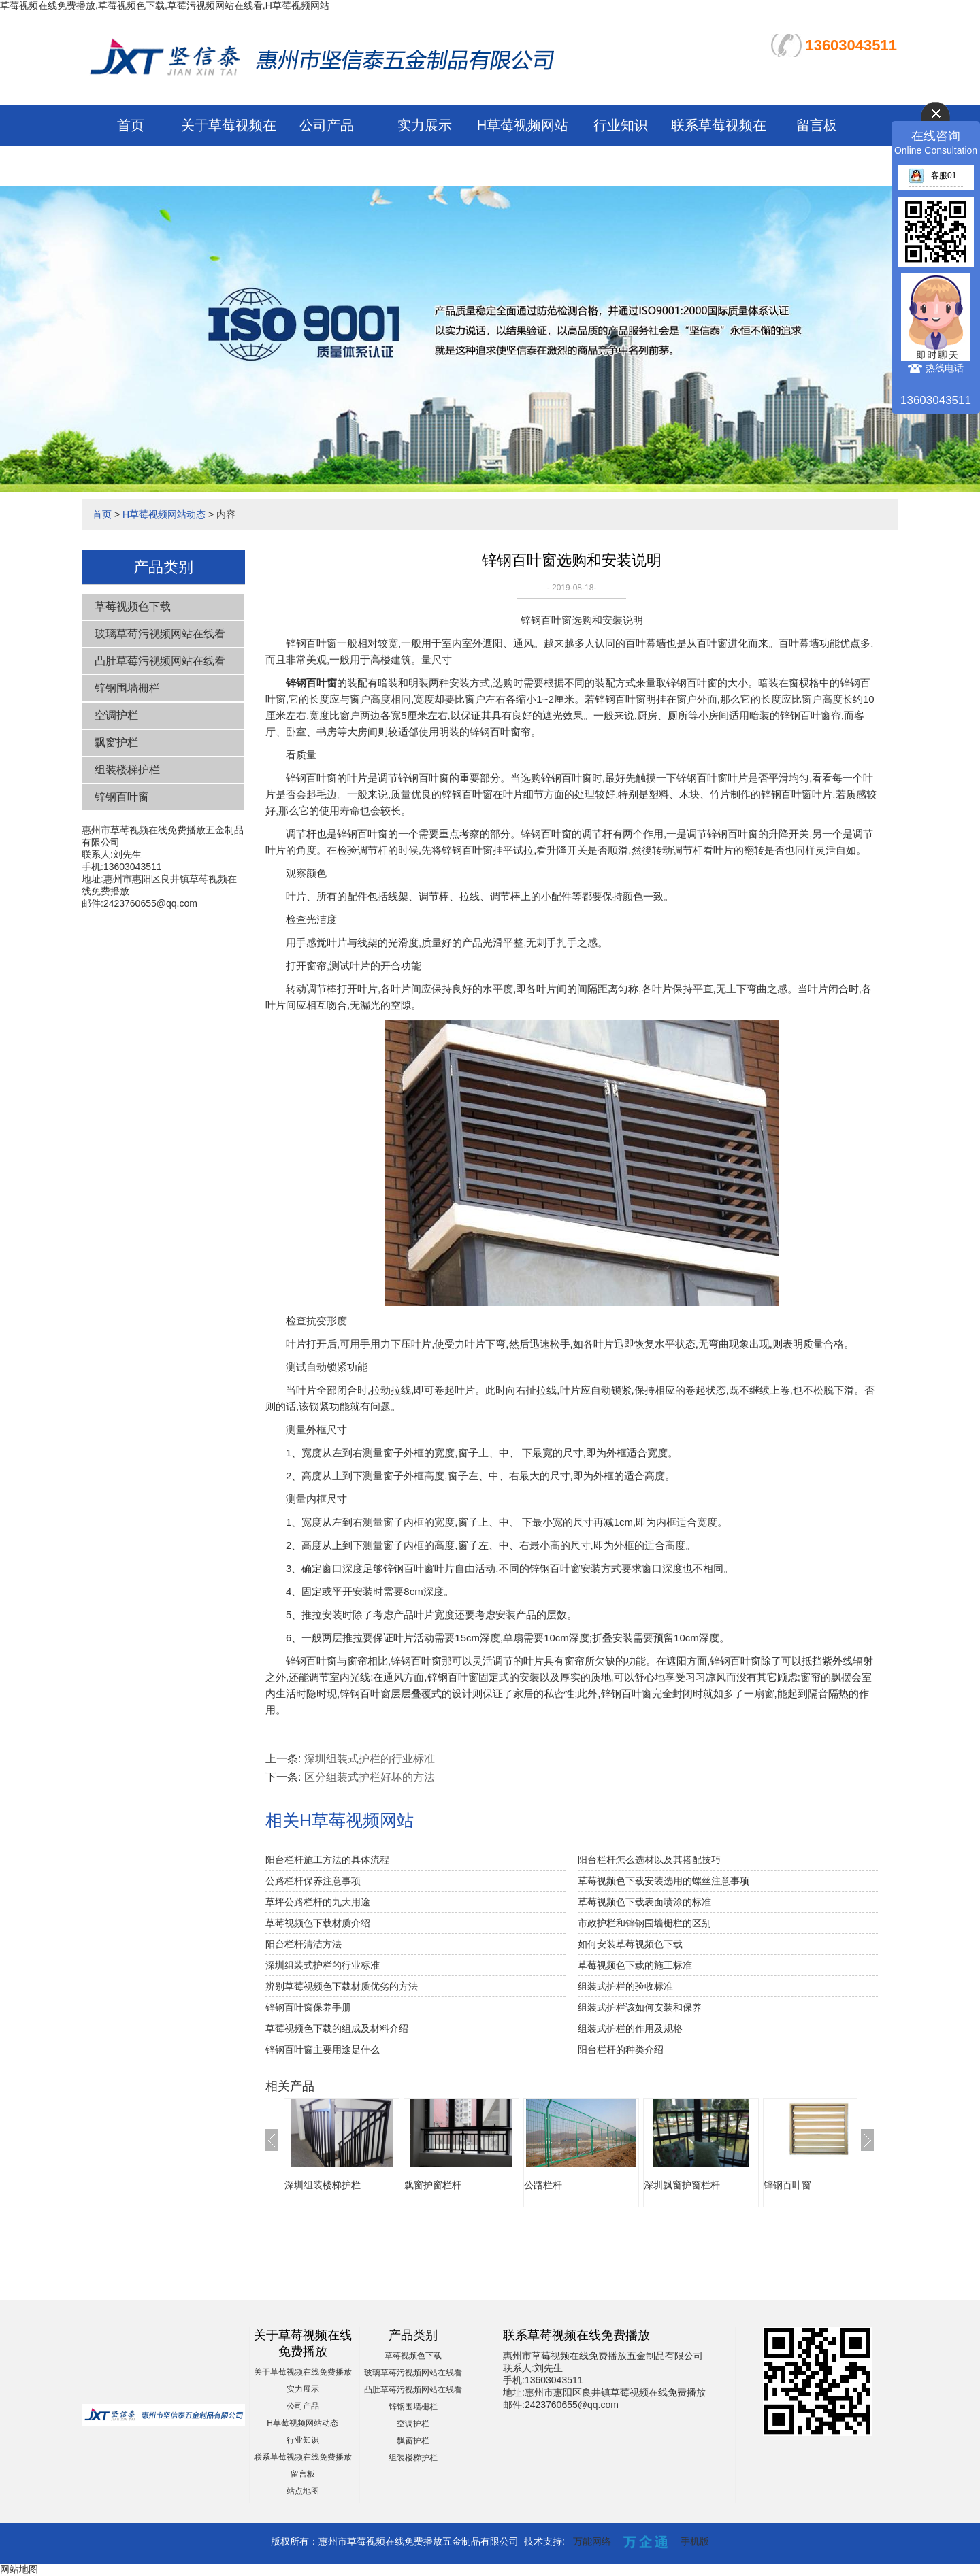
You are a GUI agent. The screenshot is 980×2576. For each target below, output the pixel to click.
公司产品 (326, 125)
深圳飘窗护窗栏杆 (682, 2184)
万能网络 (592, 2541)
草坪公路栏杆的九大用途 (317, 1901)
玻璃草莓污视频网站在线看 (160, 633)
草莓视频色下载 (133, 606)
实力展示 (424, 125)
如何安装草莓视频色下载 (630, 1944)
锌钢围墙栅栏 (127, 688)
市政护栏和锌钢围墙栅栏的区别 (644, 1923)
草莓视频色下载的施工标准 (635, 1965)
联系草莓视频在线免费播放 (303, 2457)
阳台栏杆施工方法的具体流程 (327, 1859)
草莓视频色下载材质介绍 (317, 1923)
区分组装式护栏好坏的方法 (369, 1777)
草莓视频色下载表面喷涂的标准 (644, 1901)
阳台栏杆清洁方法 (303, 1944)
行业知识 (620, 125)
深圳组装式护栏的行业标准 (369, 1758)
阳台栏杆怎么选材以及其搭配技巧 (649, 1859)
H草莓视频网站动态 (164, 514)
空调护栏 (116, 715)
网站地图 (19, 2569)
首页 (130, 125)
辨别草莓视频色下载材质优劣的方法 (341, 1986)
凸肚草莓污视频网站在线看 (160, 661)
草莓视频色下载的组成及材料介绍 (336, 2028)
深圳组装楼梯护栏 (322, 2184)
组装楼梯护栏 (127, 769)
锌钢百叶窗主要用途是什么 (322, 2049)
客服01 (932, 175)
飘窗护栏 (116, 742)
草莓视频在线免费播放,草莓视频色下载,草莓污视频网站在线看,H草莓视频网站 (164, 5)
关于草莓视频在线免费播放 (303, 2372)
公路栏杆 (543, 2184)
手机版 (695, 2541)
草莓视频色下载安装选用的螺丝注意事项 (663, 1880)
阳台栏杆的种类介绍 (621, 2049)
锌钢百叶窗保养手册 (308, 2007)
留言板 (816, 125)
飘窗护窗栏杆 (432, 2184)
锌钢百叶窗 (122, 797)
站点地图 (303, 2491)
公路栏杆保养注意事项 (313, 1880)
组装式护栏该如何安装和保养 (640, 2007)
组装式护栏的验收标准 (625, 1986)
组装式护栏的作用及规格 (630, 2028)
